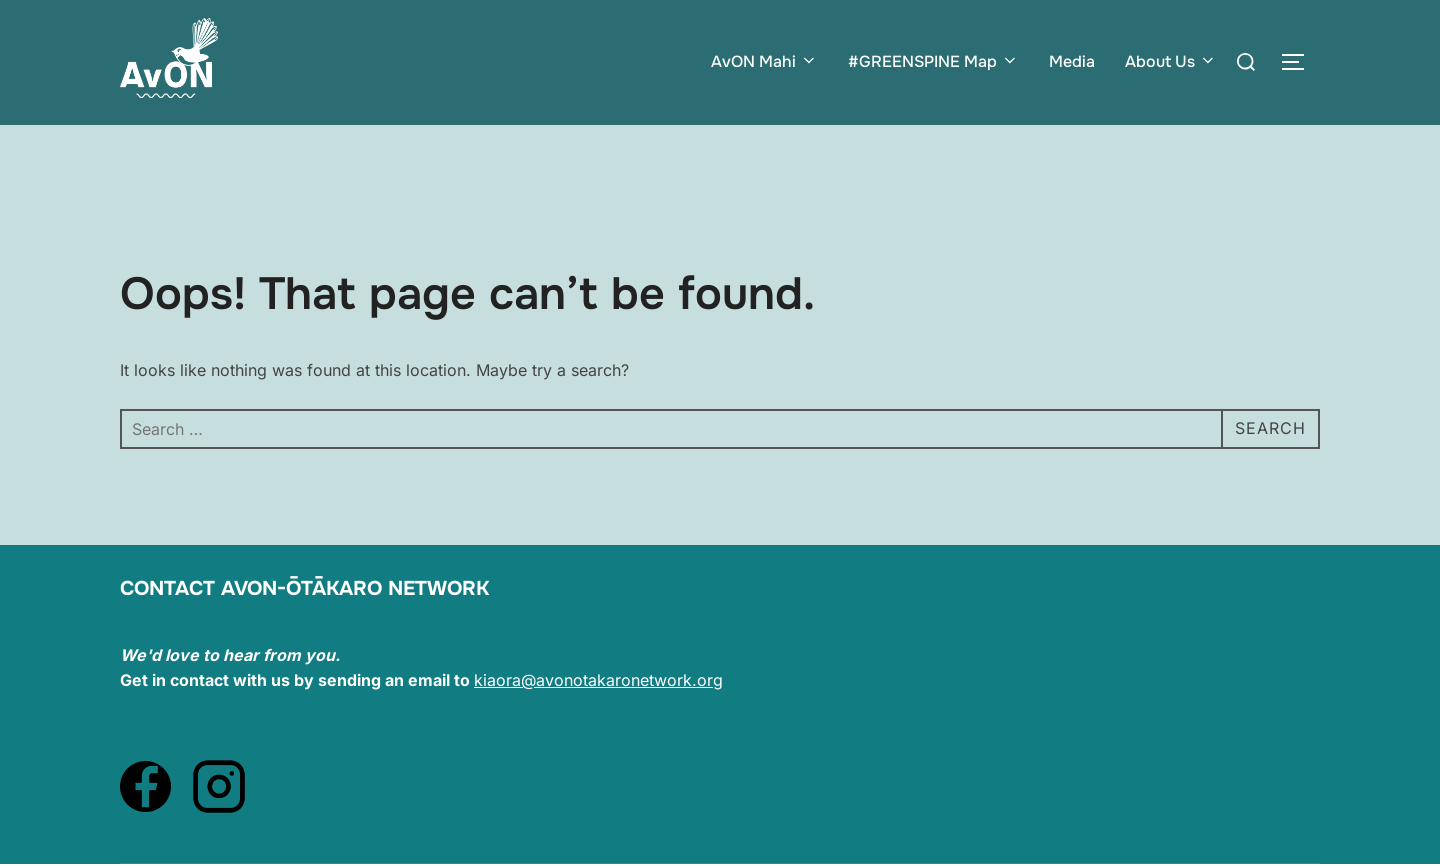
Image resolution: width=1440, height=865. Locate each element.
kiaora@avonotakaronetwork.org (598, 680)
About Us (1171, 61)
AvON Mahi (764, 61)
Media (1072, 61)
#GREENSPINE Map (933, 61)
